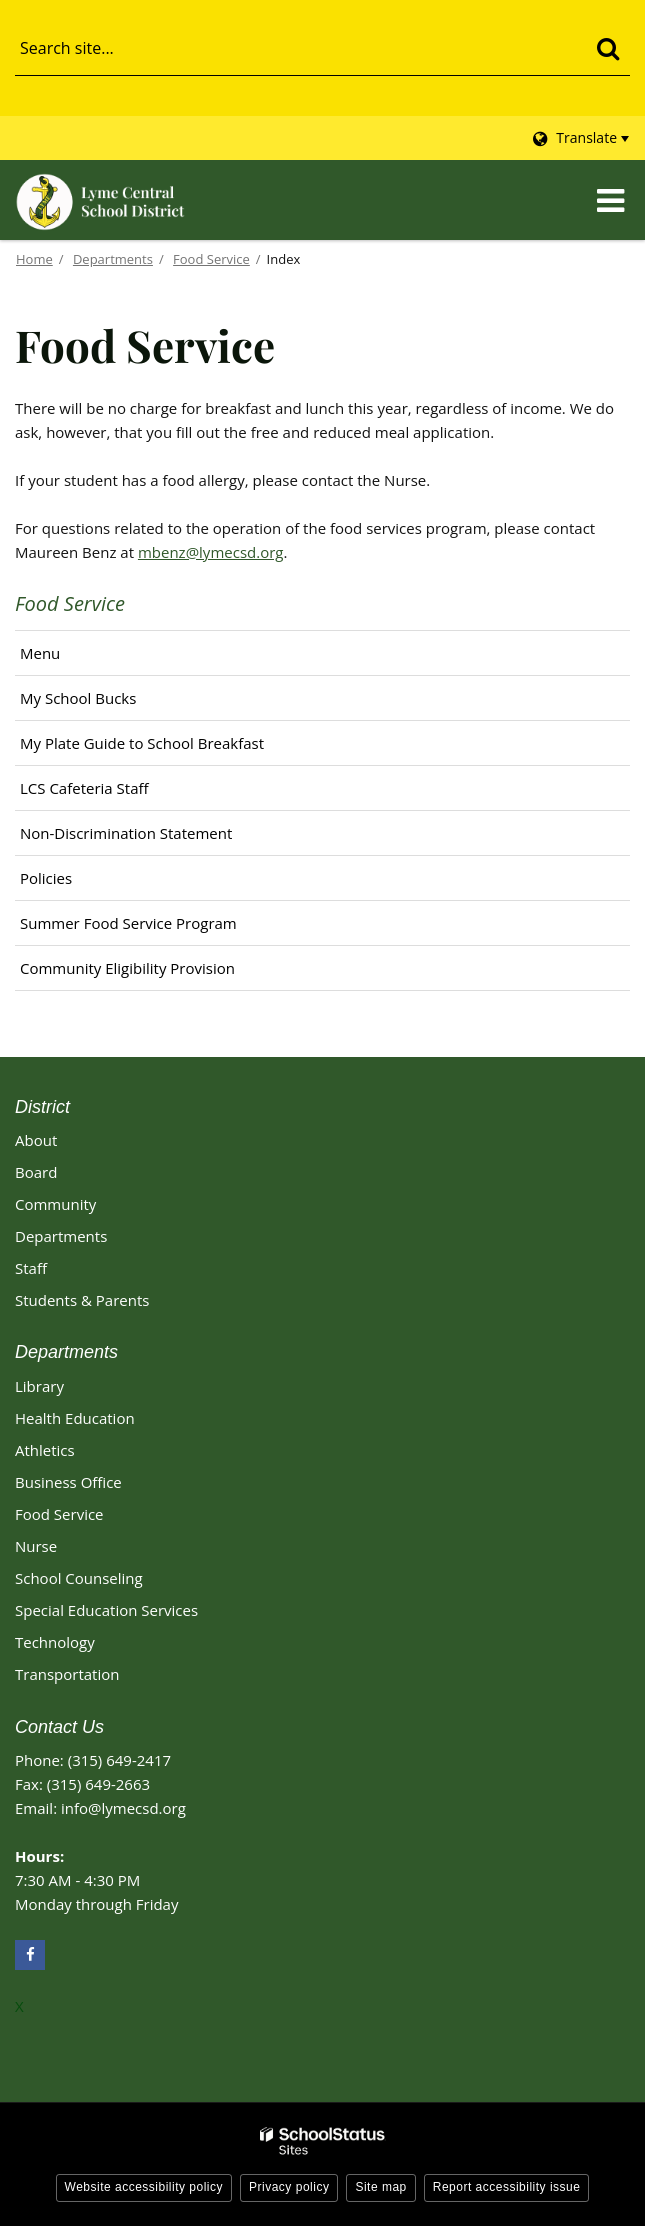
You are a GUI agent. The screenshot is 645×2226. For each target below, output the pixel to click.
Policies (46, 878)
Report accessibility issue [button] (507, 2187)
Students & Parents (82, 1300)
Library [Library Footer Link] (39, 1386)
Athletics (45, 1450)
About (36, 1140)
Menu (40, 653)
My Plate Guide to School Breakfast (142, 743)
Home (34, 259)
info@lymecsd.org (123, 1808)
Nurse (36, 1546)
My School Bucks (107, 703)
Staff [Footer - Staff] (31, 1268)
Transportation (67, 1674)
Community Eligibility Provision (127, 968)
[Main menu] (610, 200)
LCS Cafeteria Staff (84, 788)
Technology (55, 1642)
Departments (113, 259)
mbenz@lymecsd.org (211, 552)
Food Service (211, 259)
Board (36, 1172)
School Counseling (79, 1578)
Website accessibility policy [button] (144, 2187)
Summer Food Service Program (128, 923)
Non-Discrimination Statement (126, 833)
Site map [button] (380, 2187)
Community (55, 1204)
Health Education (75, 1418)
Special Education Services (106, 1610)
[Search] (607, 48)
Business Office (68, 1482)
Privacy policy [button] (289, 2187)
